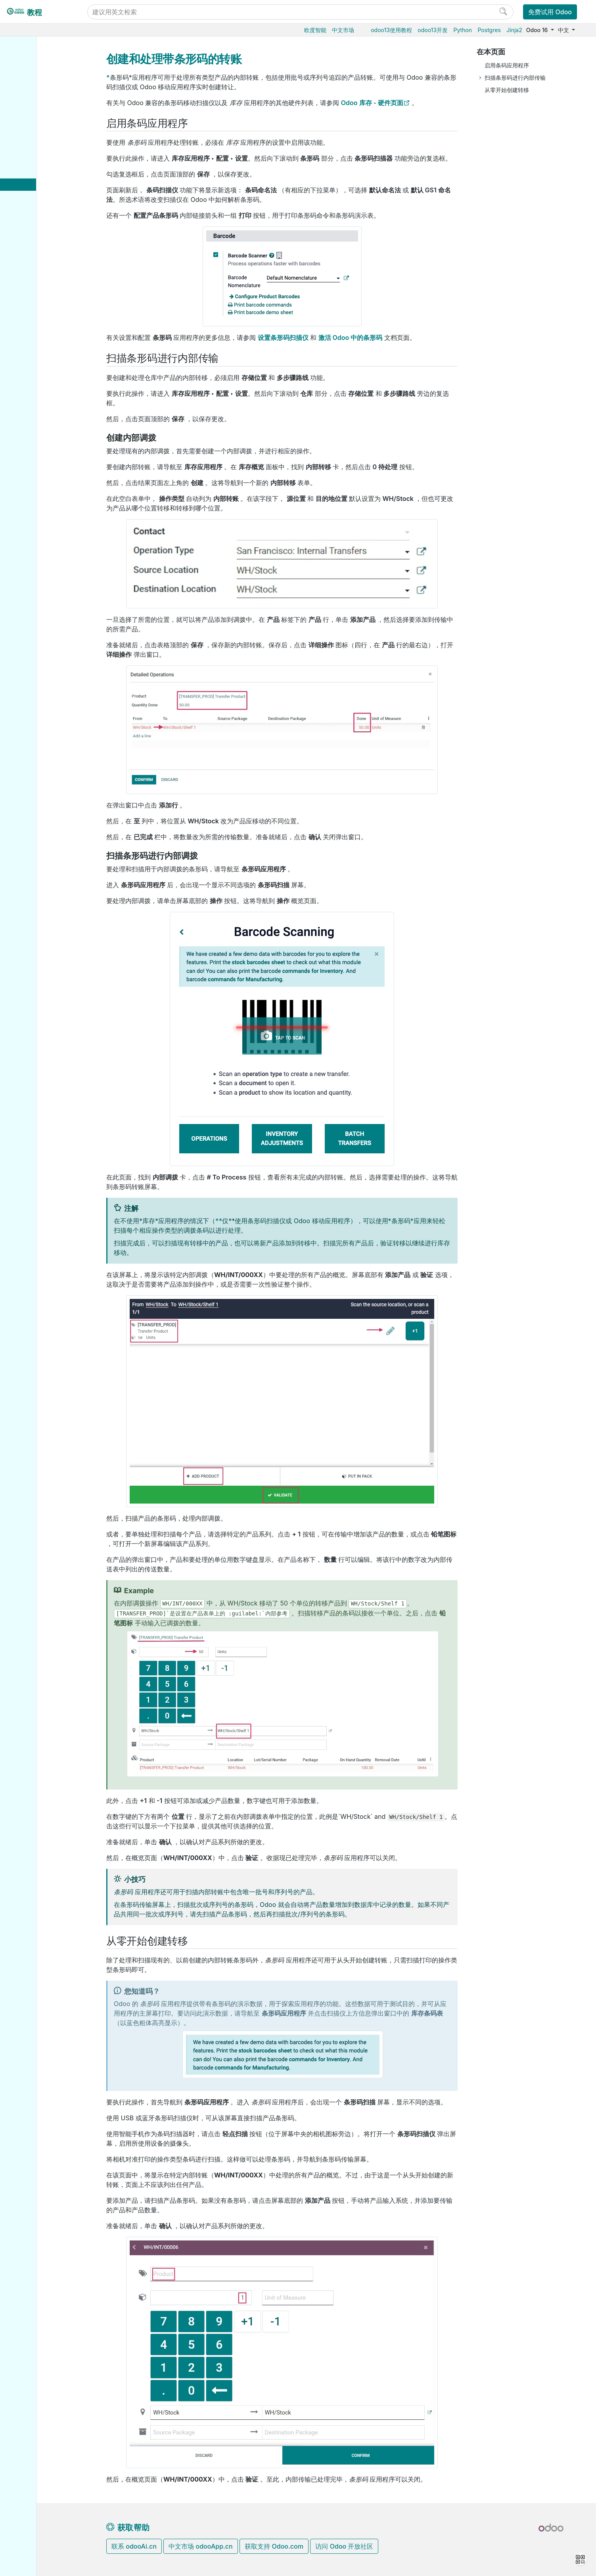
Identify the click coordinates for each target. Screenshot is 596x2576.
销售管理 (31, 87)
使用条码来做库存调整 (58, 164)
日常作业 (38, 148)
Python (462, 30)
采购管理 (31, 75)
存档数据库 (34, 469)
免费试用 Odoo (550, 12)
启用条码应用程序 (507, 65)
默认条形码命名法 (55, 221)
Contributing (37, 577)
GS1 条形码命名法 (55, 233)
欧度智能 (315, 30)
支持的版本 (34, 481)
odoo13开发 (433, 30)
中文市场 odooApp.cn (200, 2546)
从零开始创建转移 (507, 89)
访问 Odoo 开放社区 (344, 2546)
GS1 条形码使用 (53, 246)
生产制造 (31, 111)
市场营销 (31, 331)
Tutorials (31, 535)
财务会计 (31, 294)
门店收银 (31, 282)
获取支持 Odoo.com (274, 2546)
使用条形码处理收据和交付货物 (58, 184)
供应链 (28, 258)
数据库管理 (35, 396)
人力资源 (31, 306)
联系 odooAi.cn (134, 2546)
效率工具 (31, 355)
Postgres (489, 30)
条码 (25, 124)
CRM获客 (32, 318)
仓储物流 (31, 99)
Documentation (40, 601)
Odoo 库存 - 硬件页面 (372, 103)
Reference (33, 559)
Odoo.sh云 (34, 433)
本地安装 (31, 445)
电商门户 (31, 270)
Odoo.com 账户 (41, 506)
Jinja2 (514, 30)
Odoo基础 (33, 63)
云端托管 (32, 409)
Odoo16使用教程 (42, 51)
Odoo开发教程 (39, 523)
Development (37, 589)
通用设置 (31, 379)
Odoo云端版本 (39, 421)
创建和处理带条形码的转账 (58, 205)
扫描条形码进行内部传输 (515, 77)
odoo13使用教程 (391, 30)
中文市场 (343, 30)
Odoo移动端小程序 (44, 494)
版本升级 (32, 457)
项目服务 (31, 343)
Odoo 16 (537, 30)
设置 (32, 135)
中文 (564, 30)
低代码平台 (34, 367)
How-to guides (39, 548)
